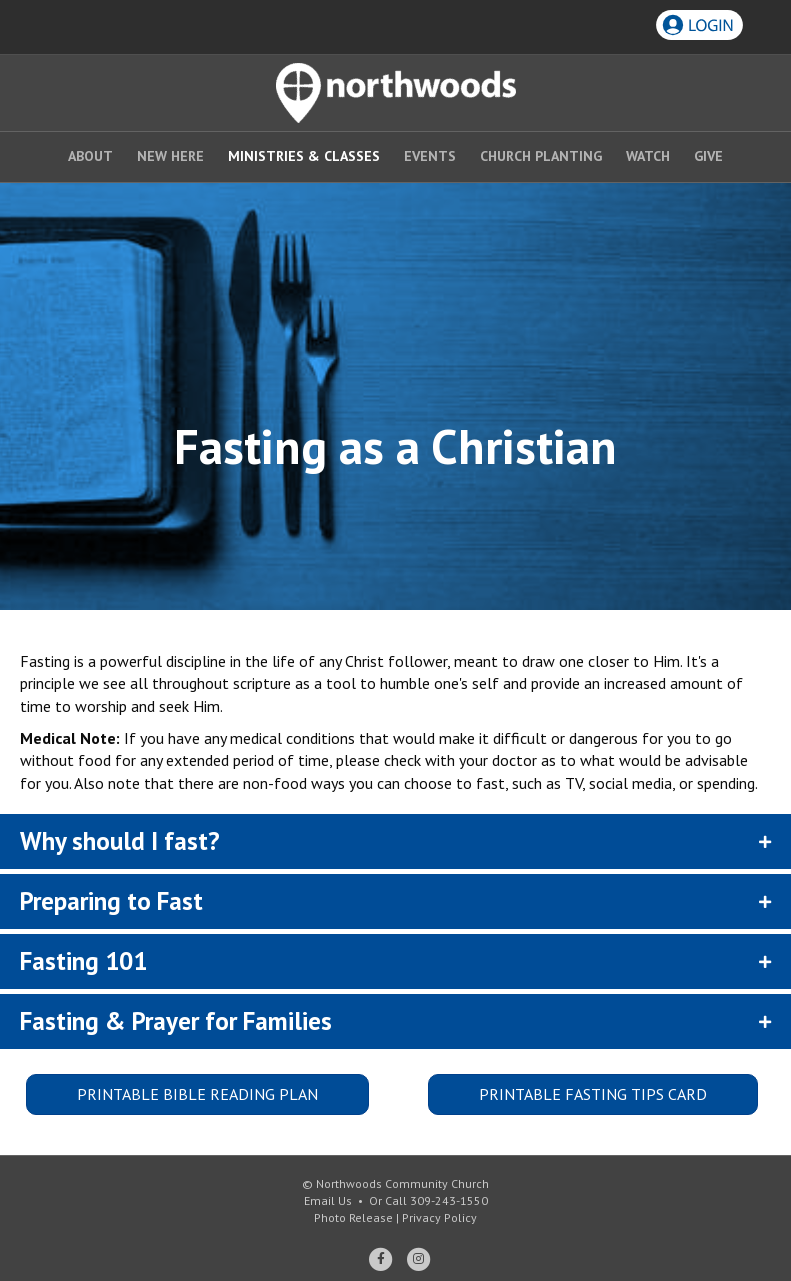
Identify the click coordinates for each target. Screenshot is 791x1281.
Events (430, 156)
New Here (170, 156)
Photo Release (353, 1217)
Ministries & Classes (304, 156)
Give (708, 156)
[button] (395, 841)
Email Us (328, 1200)
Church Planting (541, 156)
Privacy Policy (439, 1217)
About (90, 156)
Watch (648, 156)
